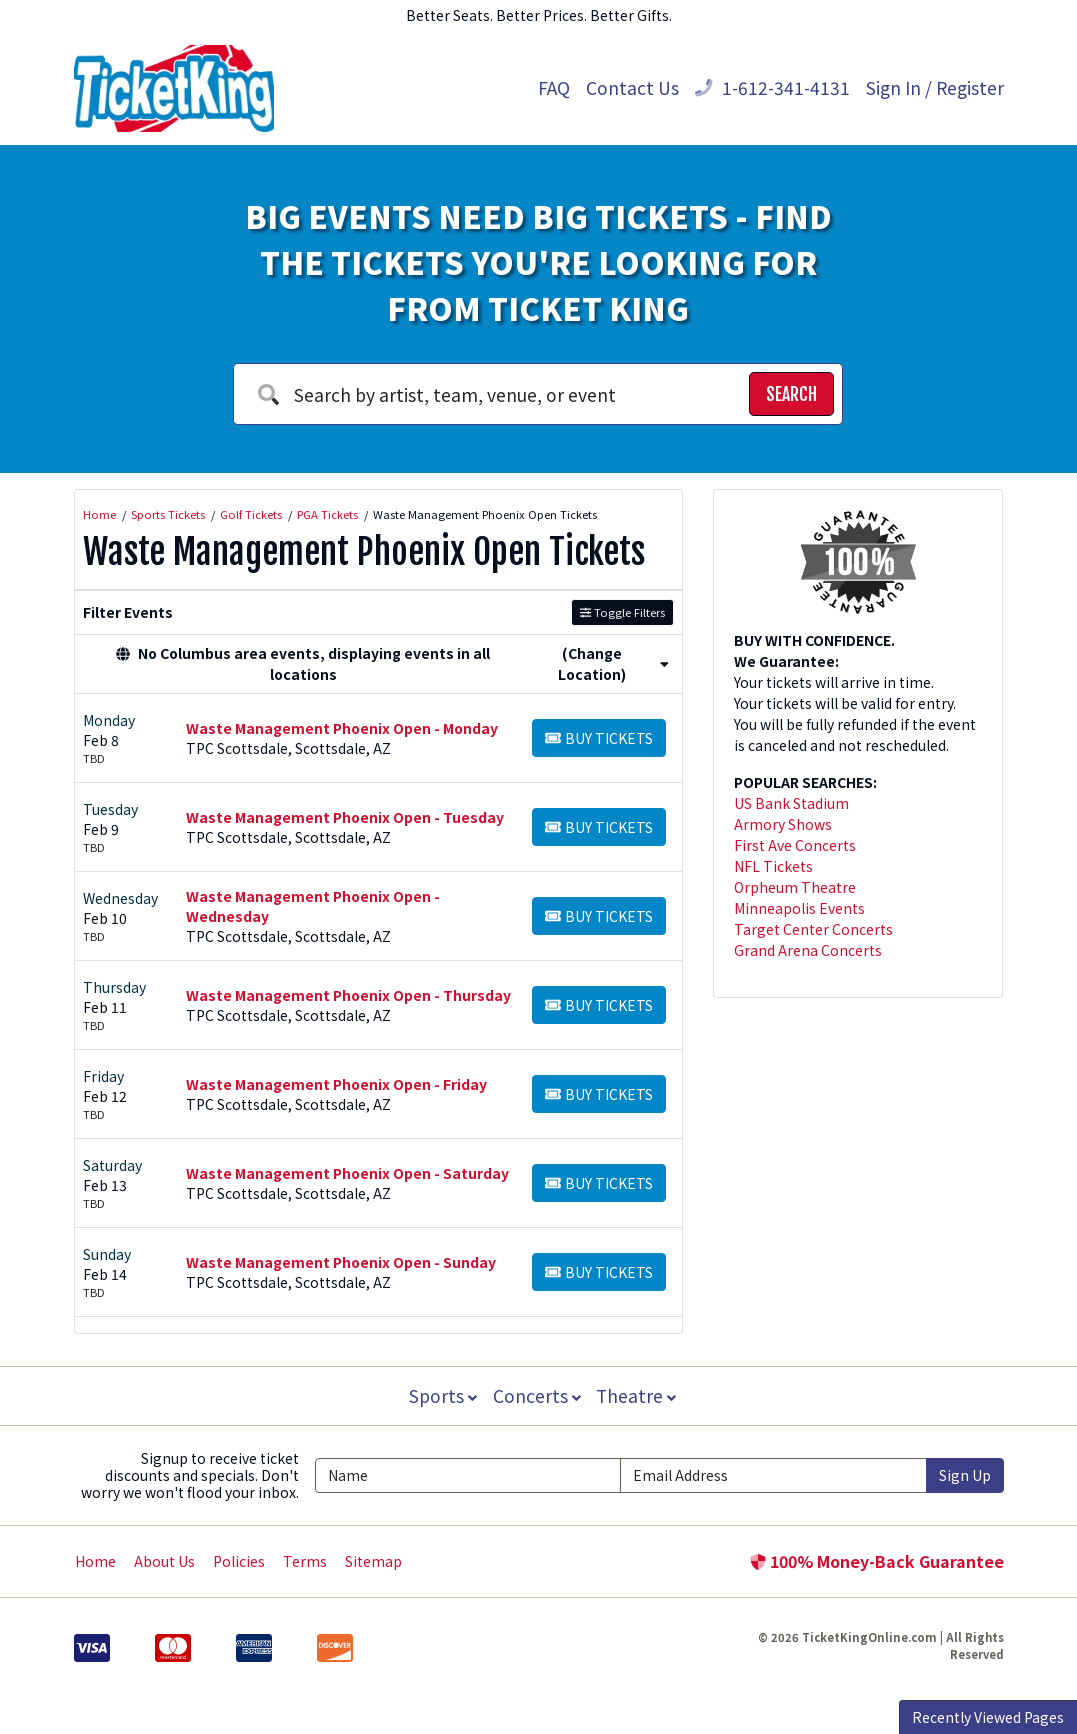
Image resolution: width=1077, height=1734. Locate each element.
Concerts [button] (537, 1395)
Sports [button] (441, 1395)
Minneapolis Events (799, 908)
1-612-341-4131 (772, 87)
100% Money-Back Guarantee (877, 1561)
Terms (305, 1561)
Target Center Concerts (813, 929)
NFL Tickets (773, 866)
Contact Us (632, 87)
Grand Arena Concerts (808, 950)
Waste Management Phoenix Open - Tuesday (345, 817)
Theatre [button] (638, 1395)
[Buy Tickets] (599, 738)
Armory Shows (783, 824)
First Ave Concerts (795, 845)
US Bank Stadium (791, 803)
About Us (164, 1561)
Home (95, 1561)
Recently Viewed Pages (988, 1717)
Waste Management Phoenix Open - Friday (336, 1084)
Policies (239, 1561)
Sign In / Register (935, 87)
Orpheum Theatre (795, 887)
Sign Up (965, 1475)
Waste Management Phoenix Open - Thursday (348, 995)
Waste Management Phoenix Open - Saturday (347, 1173)
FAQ (554, 87)
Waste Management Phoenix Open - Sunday (341, 1262)
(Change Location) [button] (613, 663)
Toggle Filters (622, 612)
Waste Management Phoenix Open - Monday (342, 728)
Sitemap (373, 1561)
